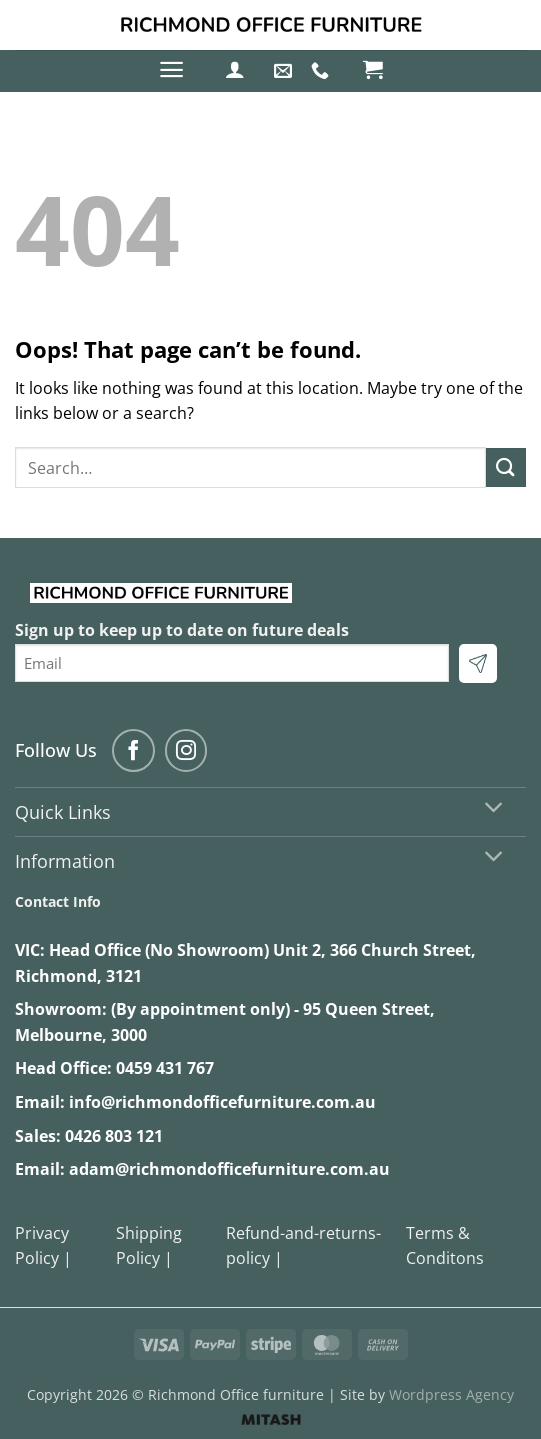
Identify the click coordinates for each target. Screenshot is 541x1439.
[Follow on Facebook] (133, 750)
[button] (171, 69)
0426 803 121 (114, 1136)
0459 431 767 (165, 1068)
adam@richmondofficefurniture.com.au (229, 1169)
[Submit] (506, 467)
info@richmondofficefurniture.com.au (222, 1102)
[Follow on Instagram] (186, 750)
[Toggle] (494, 809)
